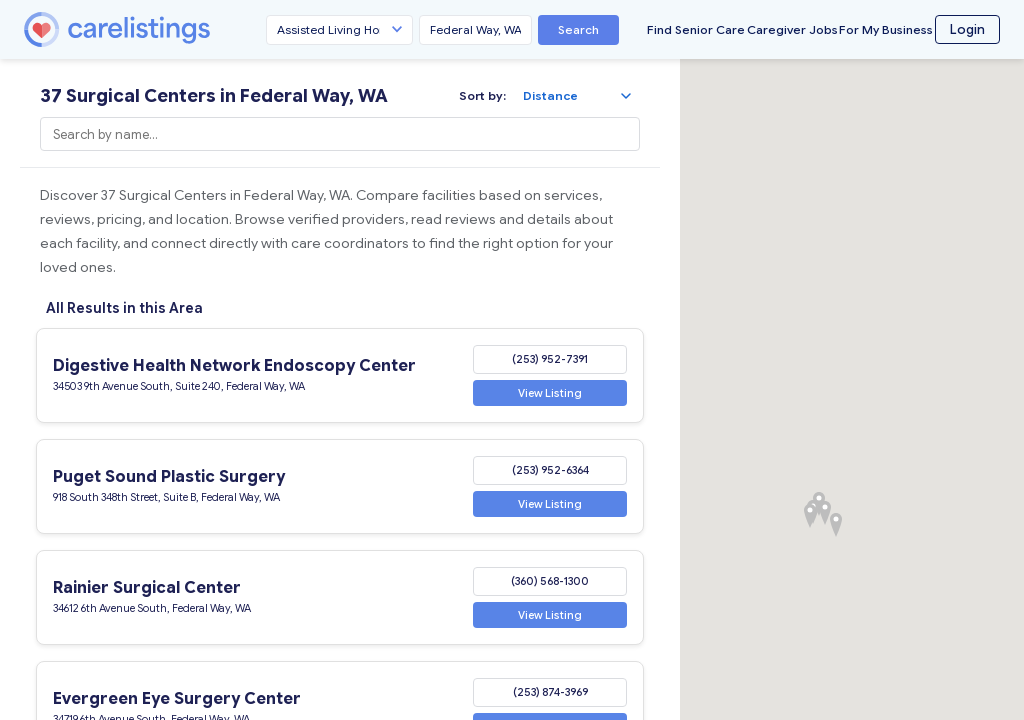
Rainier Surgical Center (147, 588)
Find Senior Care (696, 29)
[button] (825, 513)
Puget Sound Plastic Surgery (169, 477)
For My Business (886, 29)
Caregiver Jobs (792, 29)
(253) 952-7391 (550, 359)
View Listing (550, 392)
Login (967, 29)
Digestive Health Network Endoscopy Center (234, 366)
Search (578, 29)
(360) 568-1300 (550, 581)
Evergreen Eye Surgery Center (177, 699)
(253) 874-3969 (550, 692)
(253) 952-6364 (550, 470)
